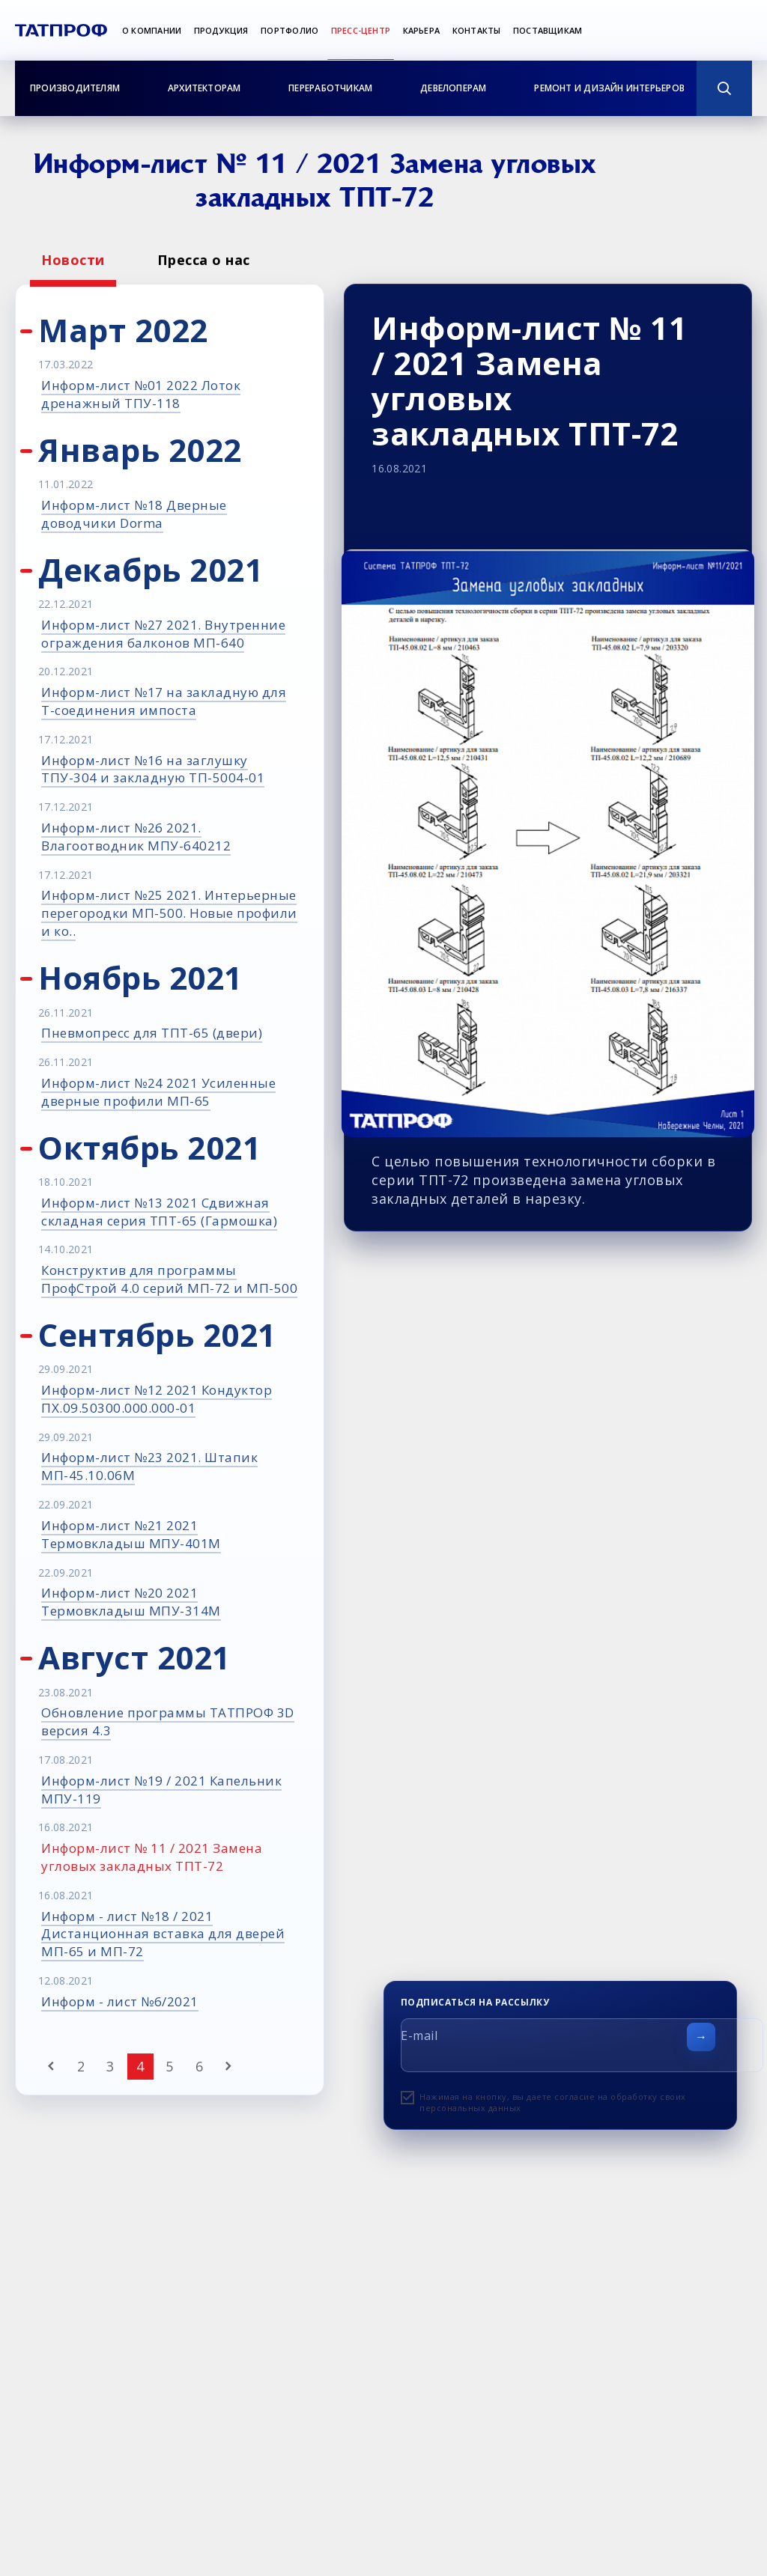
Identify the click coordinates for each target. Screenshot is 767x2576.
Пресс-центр (360, 30)
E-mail (419, 2035)
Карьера (421, 30)
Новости (73, 260)
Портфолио (289, 30)
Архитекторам (204, 88)
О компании (151, 30)
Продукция (221, 30)
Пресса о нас (203, 260)
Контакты (476, 30)
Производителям (75, 88)
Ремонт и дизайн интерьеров (609, 88)
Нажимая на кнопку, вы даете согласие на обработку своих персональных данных (552, 2102)
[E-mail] (582, 2045)
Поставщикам (547, 30)
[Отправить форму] (701, 2037)
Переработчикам (330, 88)
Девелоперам (453, 88)
